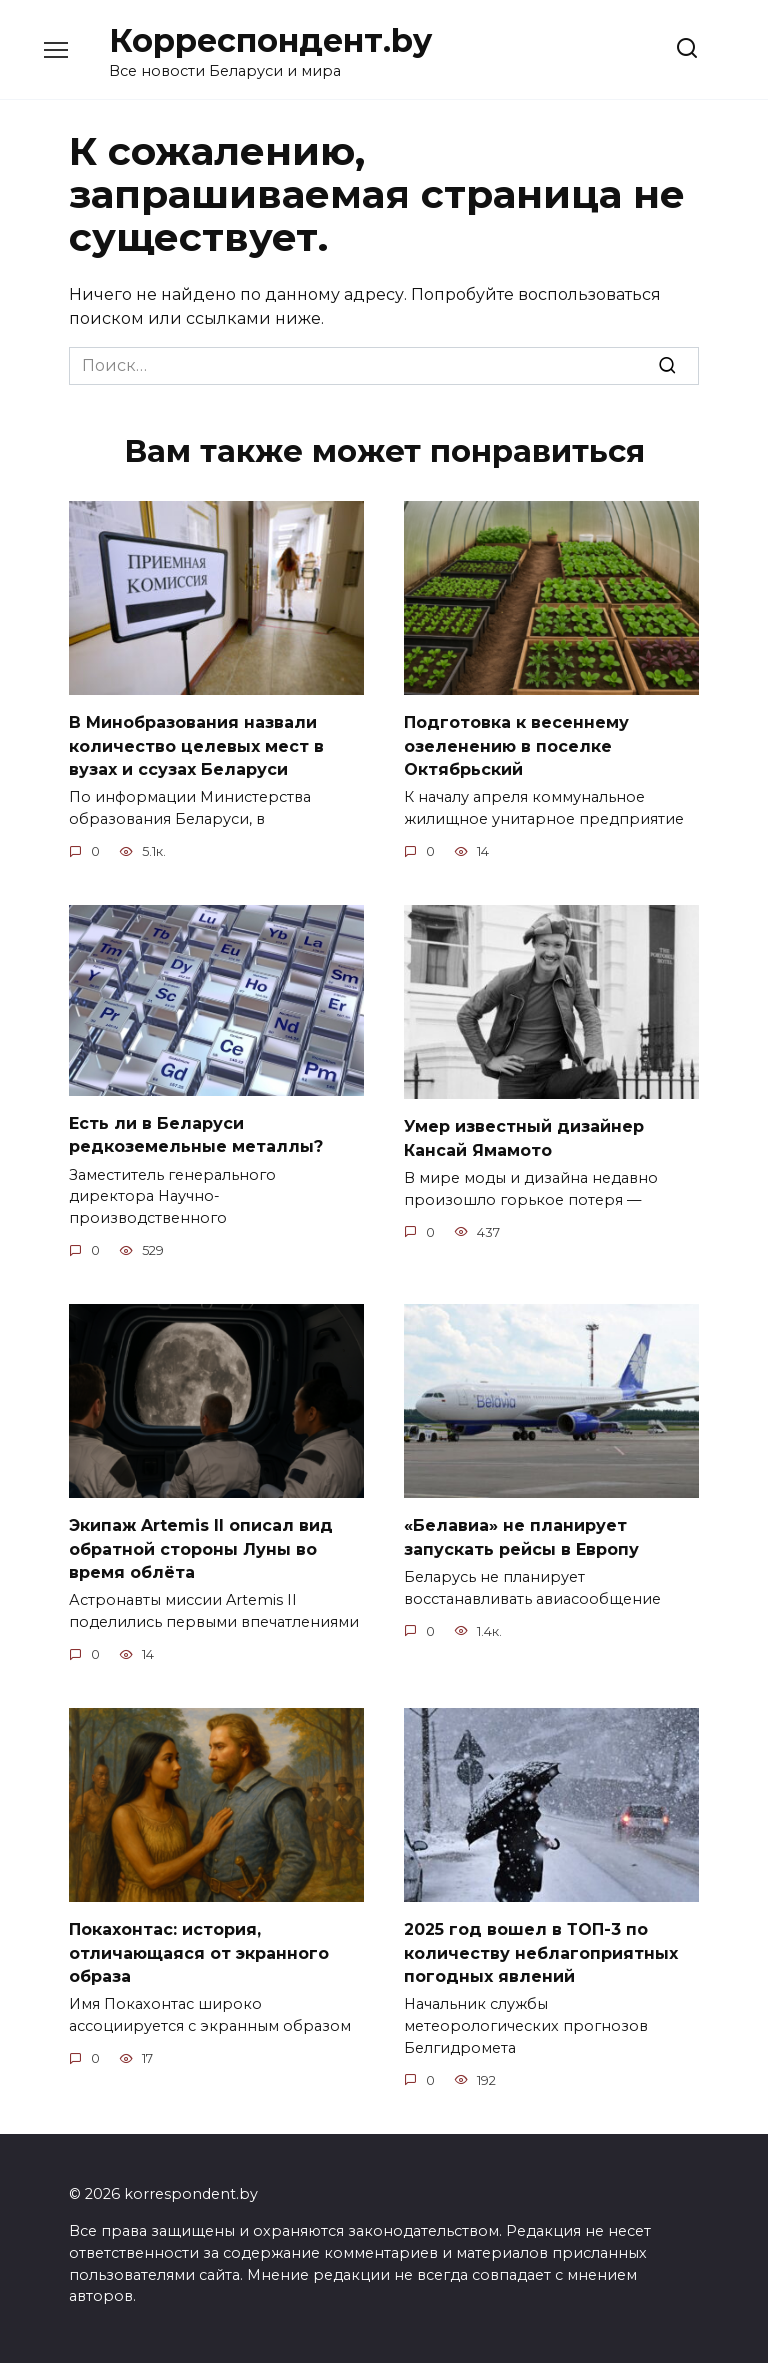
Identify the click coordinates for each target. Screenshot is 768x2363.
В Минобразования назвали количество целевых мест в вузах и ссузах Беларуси (196, 744)
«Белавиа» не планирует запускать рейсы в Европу (521, 1530)
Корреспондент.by (270, 40)
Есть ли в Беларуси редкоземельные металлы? (196, 1130)
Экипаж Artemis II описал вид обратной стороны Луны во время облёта (201, 1542)
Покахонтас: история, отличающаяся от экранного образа (199, 1943)
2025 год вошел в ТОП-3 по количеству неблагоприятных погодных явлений (541, 1943)
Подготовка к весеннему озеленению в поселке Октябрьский (516, 744)
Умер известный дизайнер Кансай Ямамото (524, 1133)
